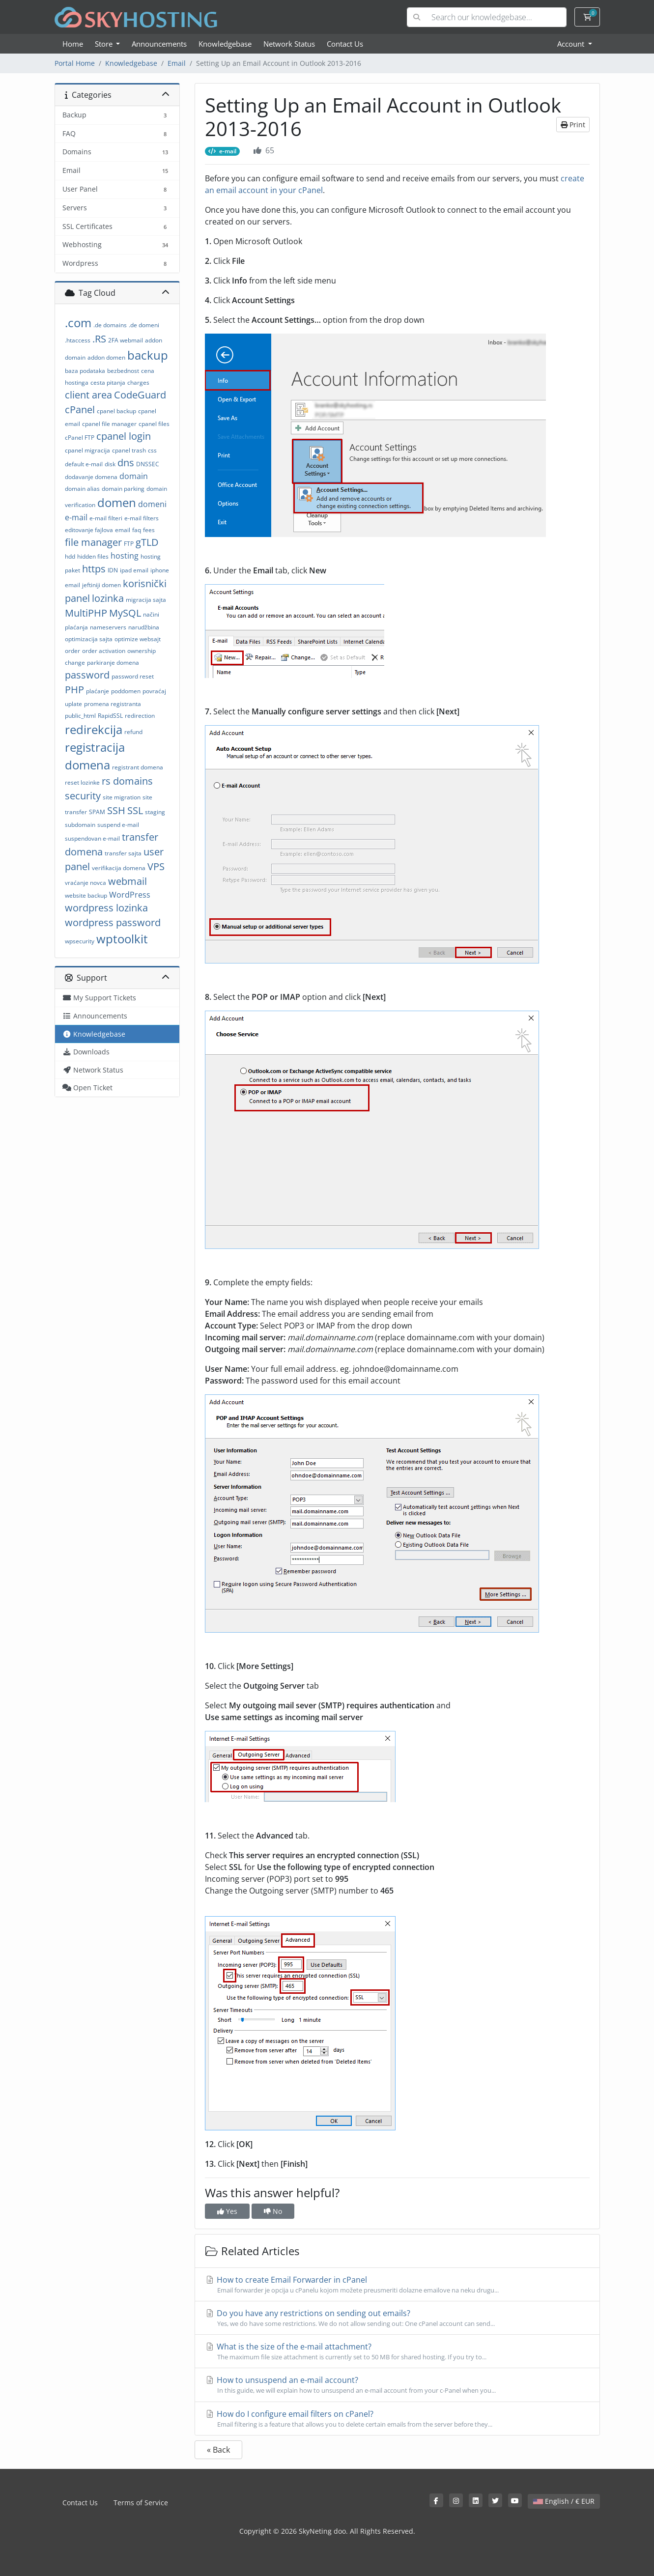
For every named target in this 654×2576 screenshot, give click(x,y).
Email (177, 63)
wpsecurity (79, 941)
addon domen (106, 357)
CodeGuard (140, 394)
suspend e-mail (118, 825)
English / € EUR (564, 2501)
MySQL (125, 613)
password (87, 674)
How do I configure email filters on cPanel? (397, 2418)
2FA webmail (125, 340)
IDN (113, 570)
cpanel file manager (109, 424)
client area (88, 394)
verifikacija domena (118, 868)
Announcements (159, 44)
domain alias (82, 488)
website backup (86, 895)
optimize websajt (137, 639)
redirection (140, 715)
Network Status (289, 44)
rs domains (127, 781)
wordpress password (113, 922)
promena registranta (112, 704)
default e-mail (84, 464)
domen (116, 502)
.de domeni (144, 325)
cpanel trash (129, 450)
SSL (135, 810)
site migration (122, 797)
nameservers (108, 627)
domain (133, 476)
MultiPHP (86, 613)
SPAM (97, 812)
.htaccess (77, 340)
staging (155, 812)
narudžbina (143, 627)
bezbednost (123, 371)
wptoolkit (122, 939)
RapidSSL (110, 715)
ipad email (134, 570)
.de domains (110, 325)
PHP (74, 689)
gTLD (147, 542)
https (94, 568)
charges (138, 382)
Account (571, 44)
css (152, 450)
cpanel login (123, 436)
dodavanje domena (91, 477)
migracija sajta (146, 599)
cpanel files (154, 424)
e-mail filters (141, 518)
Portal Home (75, 63)
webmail (127, 881)
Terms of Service (141, 2502)
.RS (99, 338)
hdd (70, 556)
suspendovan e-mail (92, 838)
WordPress (129, 894)
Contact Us (345, 44)
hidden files (93, 556)
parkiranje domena (113, 662)
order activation (103, 651)
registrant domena (137, 767)
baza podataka (85, 371)
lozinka (108, 598)
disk (110, 464)
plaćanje (97, 691)
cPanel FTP (79, 437)
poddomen (126, 691)
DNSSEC (147, 464)
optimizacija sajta (89, 639)
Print (573, 124)
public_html (80, 715)
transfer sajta (123, 853)
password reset (133, 676)
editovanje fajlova (89, 530)
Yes (227, 2211)
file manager (93, 542)
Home (72, 44)
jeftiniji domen (101, 585)
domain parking (123, 488)
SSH (116, 810)
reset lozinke (82, 782)
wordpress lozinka (106, 907)
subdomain (80, 825)
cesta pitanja (107, 382)
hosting (125, 555)
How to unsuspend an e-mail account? (397, 2385)
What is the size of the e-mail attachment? (397, 2351)
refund (133, 732)
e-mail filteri (105, 518)
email (122, 530)
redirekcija (93, 729)
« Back (218, 2449)
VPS (156, 866)
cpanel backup (116, 411)
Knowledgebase (225, 44)
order (72, 651)
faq (136, 530)
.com (78, 322)
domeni (152, 504)
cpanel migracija (87, 450)
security (83, 795)
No (273, 2211)
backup (147, 355)
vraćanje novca (85, 882)
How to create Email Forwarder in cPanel (397, 2284)
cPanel (80, 409)
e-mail (76, 517)
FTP (129, 543)
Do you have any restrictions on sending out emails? (397, 2318)
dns (125, 462)
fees (149, 530)
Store (104, 44)
